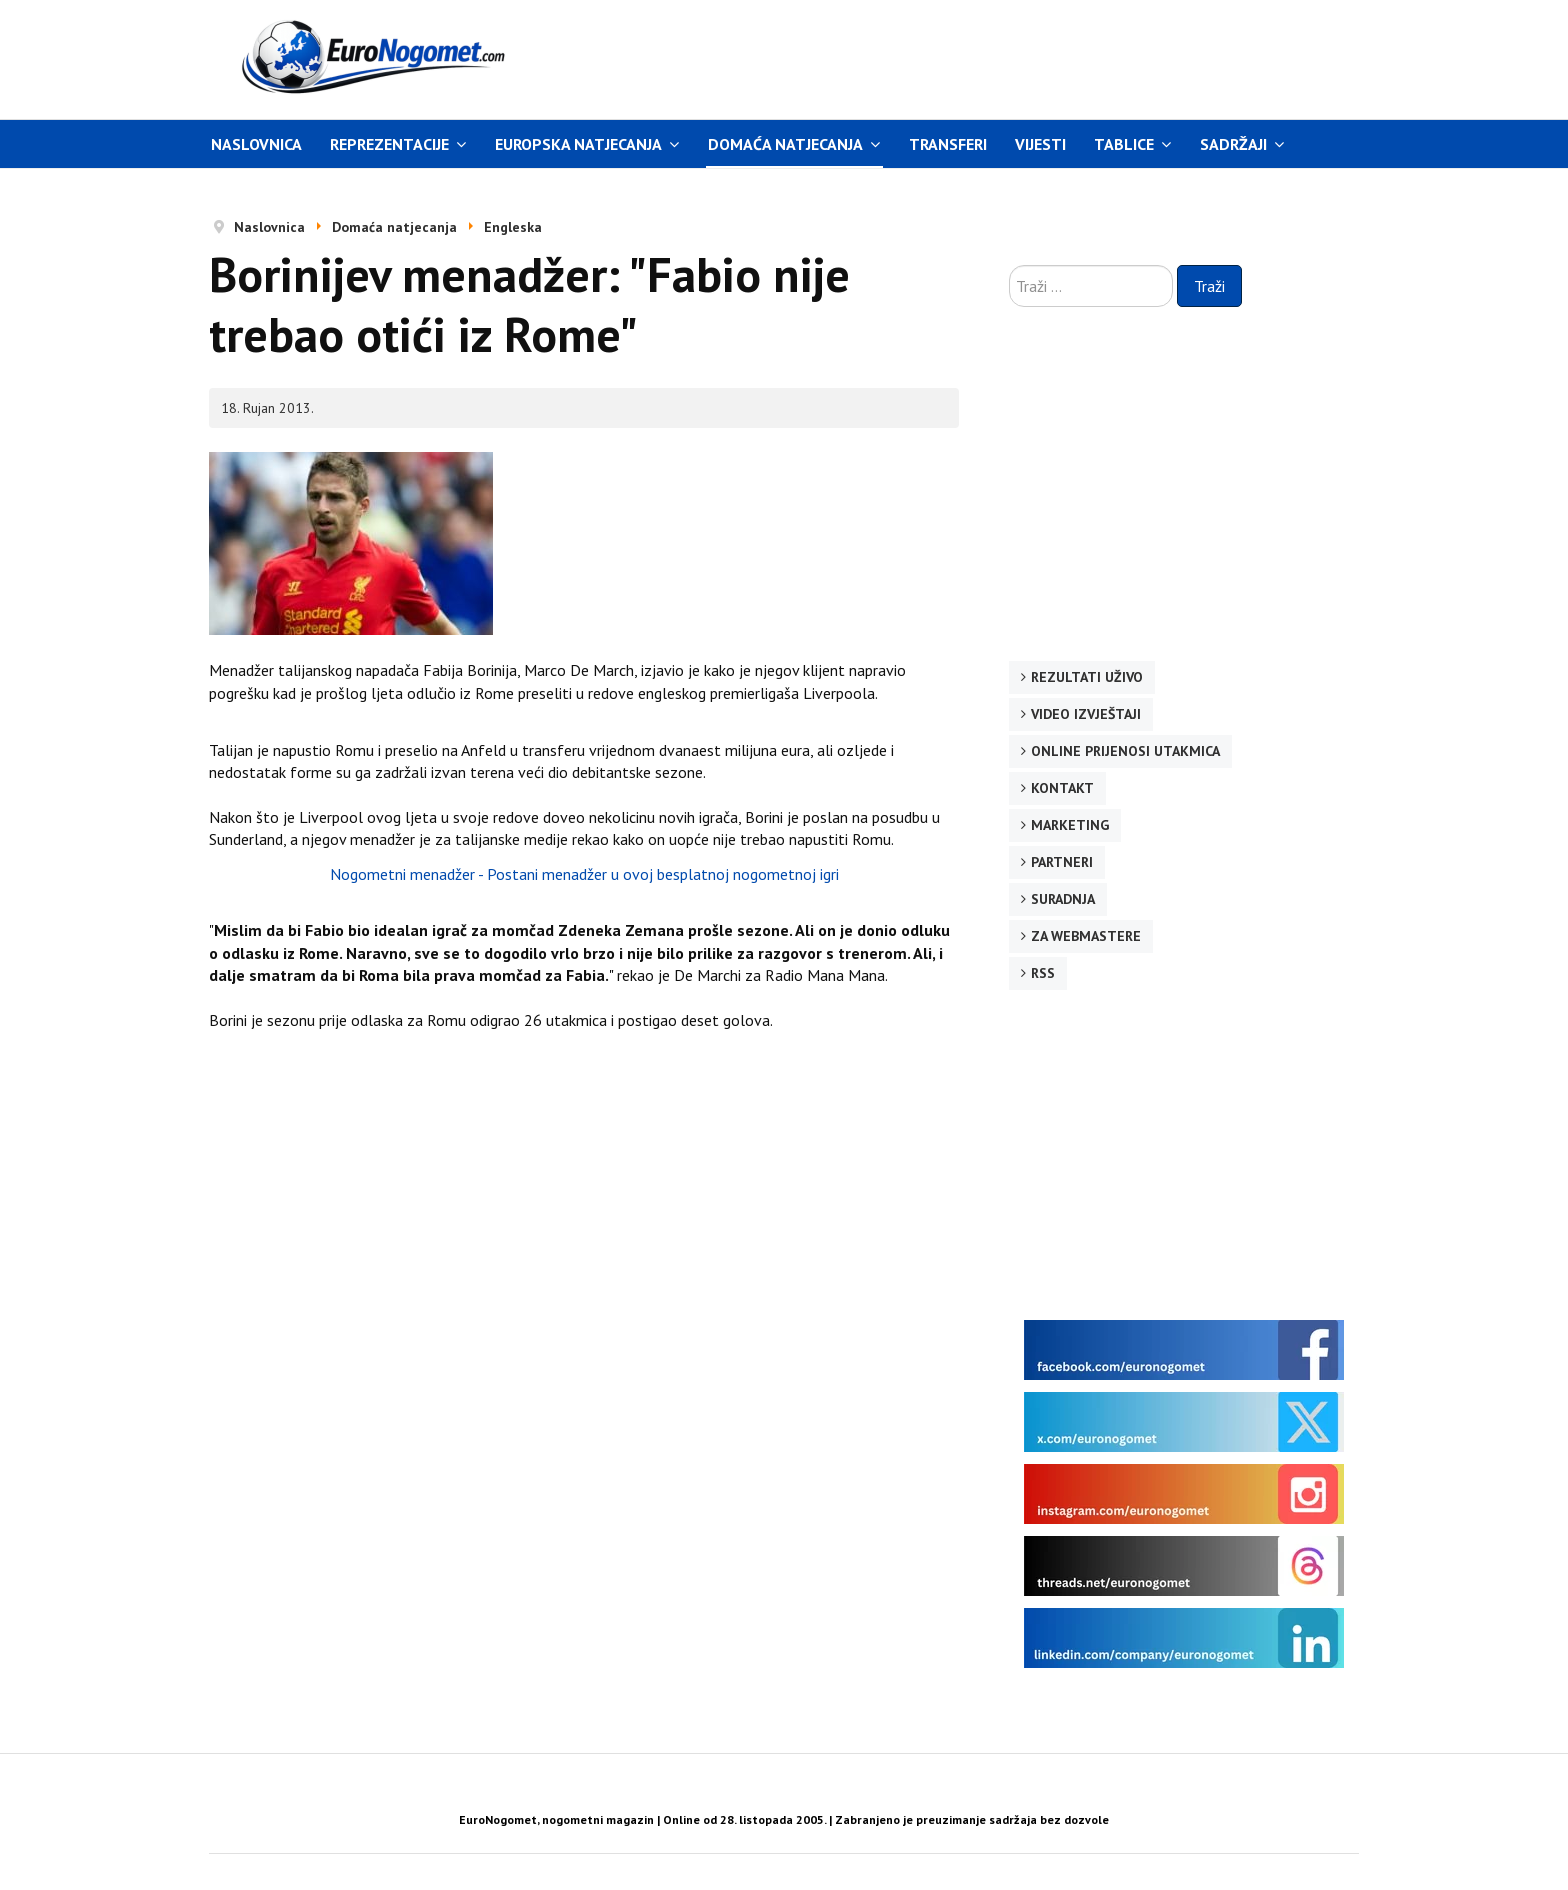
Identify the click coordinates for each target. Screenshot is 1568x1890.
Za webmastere (1086, 936)
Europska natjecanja (578, 144)
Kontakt (1062, 788)
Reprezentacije (389, 144)
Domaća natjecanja (785, 144)
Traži (1209, 286)
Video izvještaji (1086, 714)
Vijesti (1040, 144)
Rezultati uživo (1087, 677)
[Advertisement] (973, 57)
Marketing (1070, 825)
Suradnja (1063, 899)
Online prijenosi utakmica (1125, 751)
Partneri (1062, 862)
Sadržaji (1233, 144)
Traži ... (1009, 265)
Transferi (948, 144)
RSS (1043, 973)
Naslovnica (256, 144)
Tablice (1124, 144)
